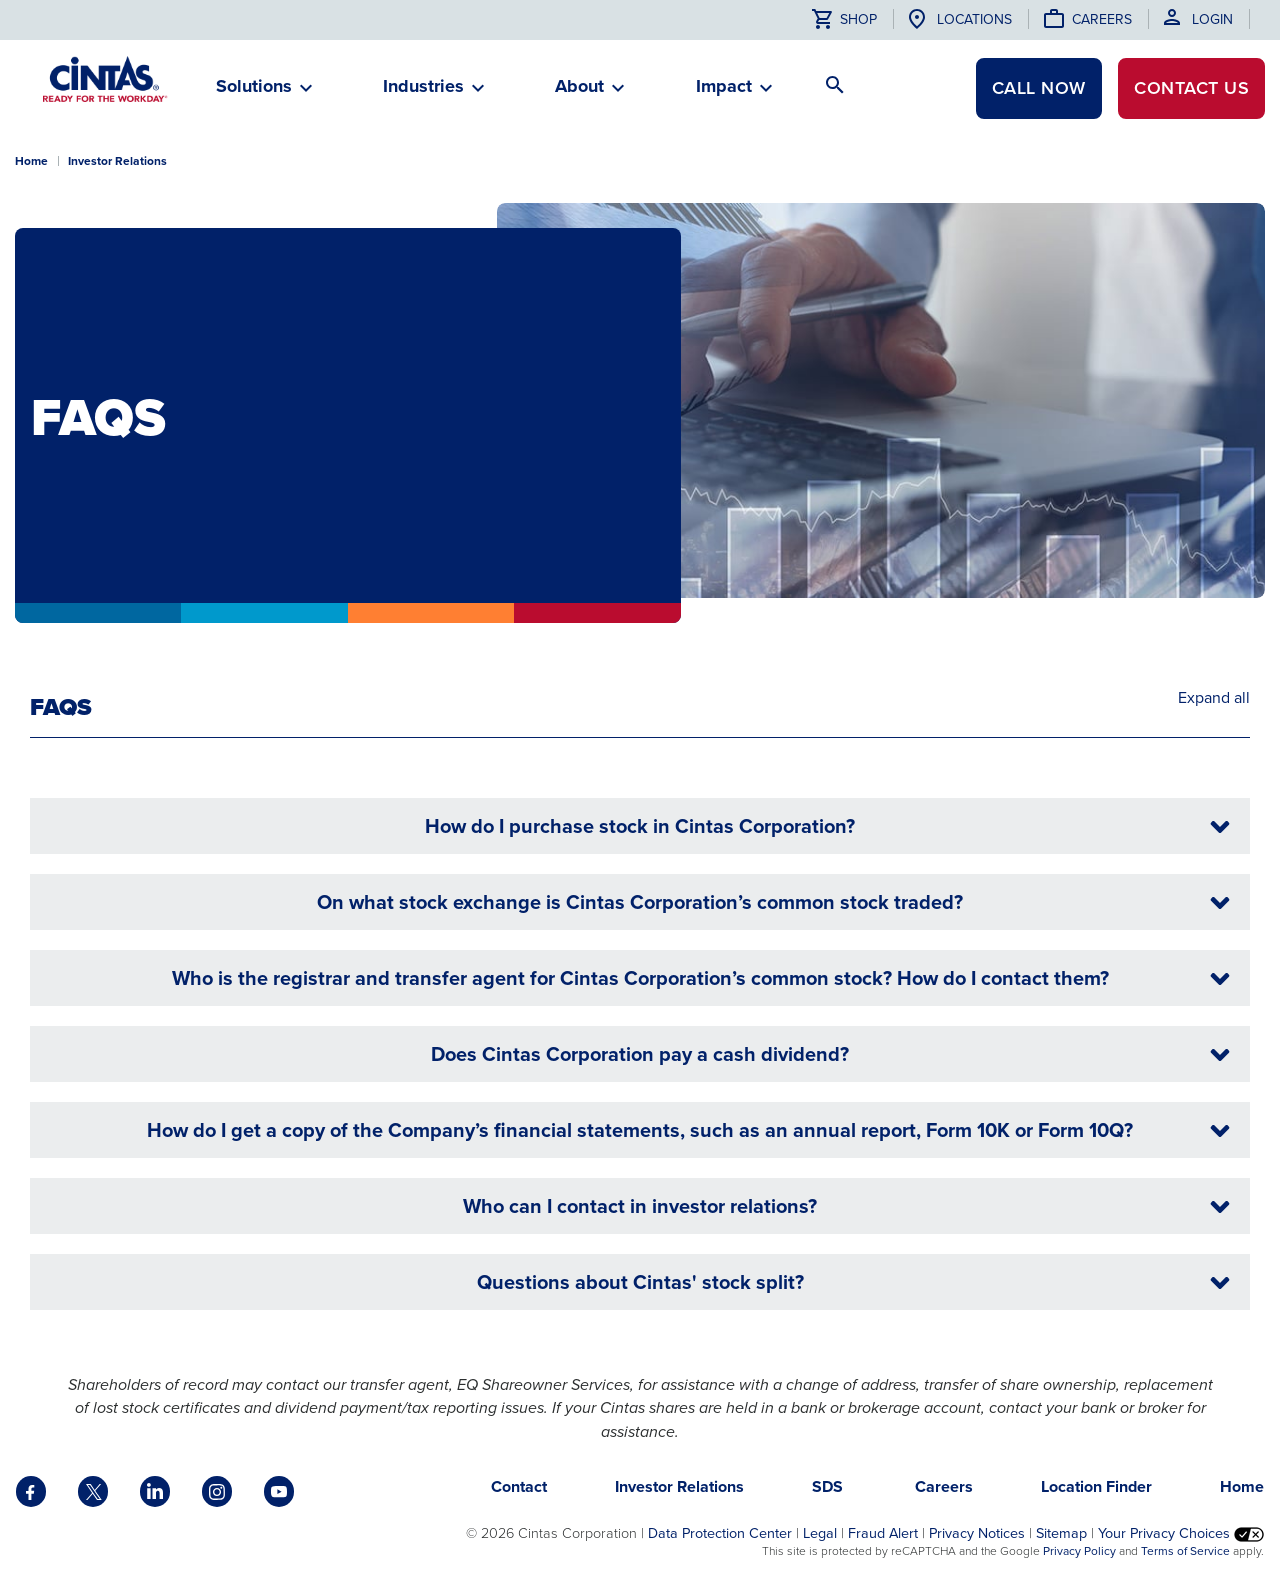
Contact (1191, 88)
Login (1212, 19)
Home (31, 161)
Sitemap (1061, 1533)
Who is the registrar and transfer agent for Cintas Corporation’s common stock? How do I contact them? (704, 978)
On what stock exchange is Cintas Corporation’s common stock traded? (776, 902)
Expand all (1214, 698)
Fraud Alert (883, 1533)
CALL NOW (1039, 88)
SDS (829, 1486)
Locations (974, 19)
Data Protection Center (720, 1533)
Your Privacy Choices (1181, 1533)
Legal (820, 1533)
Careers (1102, 19)
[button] (254, 94)
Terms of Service (1185, 1551)
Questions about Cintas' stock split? (856, 1282)
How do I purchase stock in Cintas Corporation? (830, 826)
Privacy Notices (977, 1533)
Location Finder (1096, 1486)
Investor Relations (117, 161)
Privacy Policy (1079, 1551)
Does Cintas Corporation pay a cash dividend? (833, 1054)
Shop (844, 19)
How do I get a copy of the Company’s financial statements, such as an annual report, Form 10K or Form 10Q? (691, 1130)
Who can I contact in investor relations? (849, 1206)
